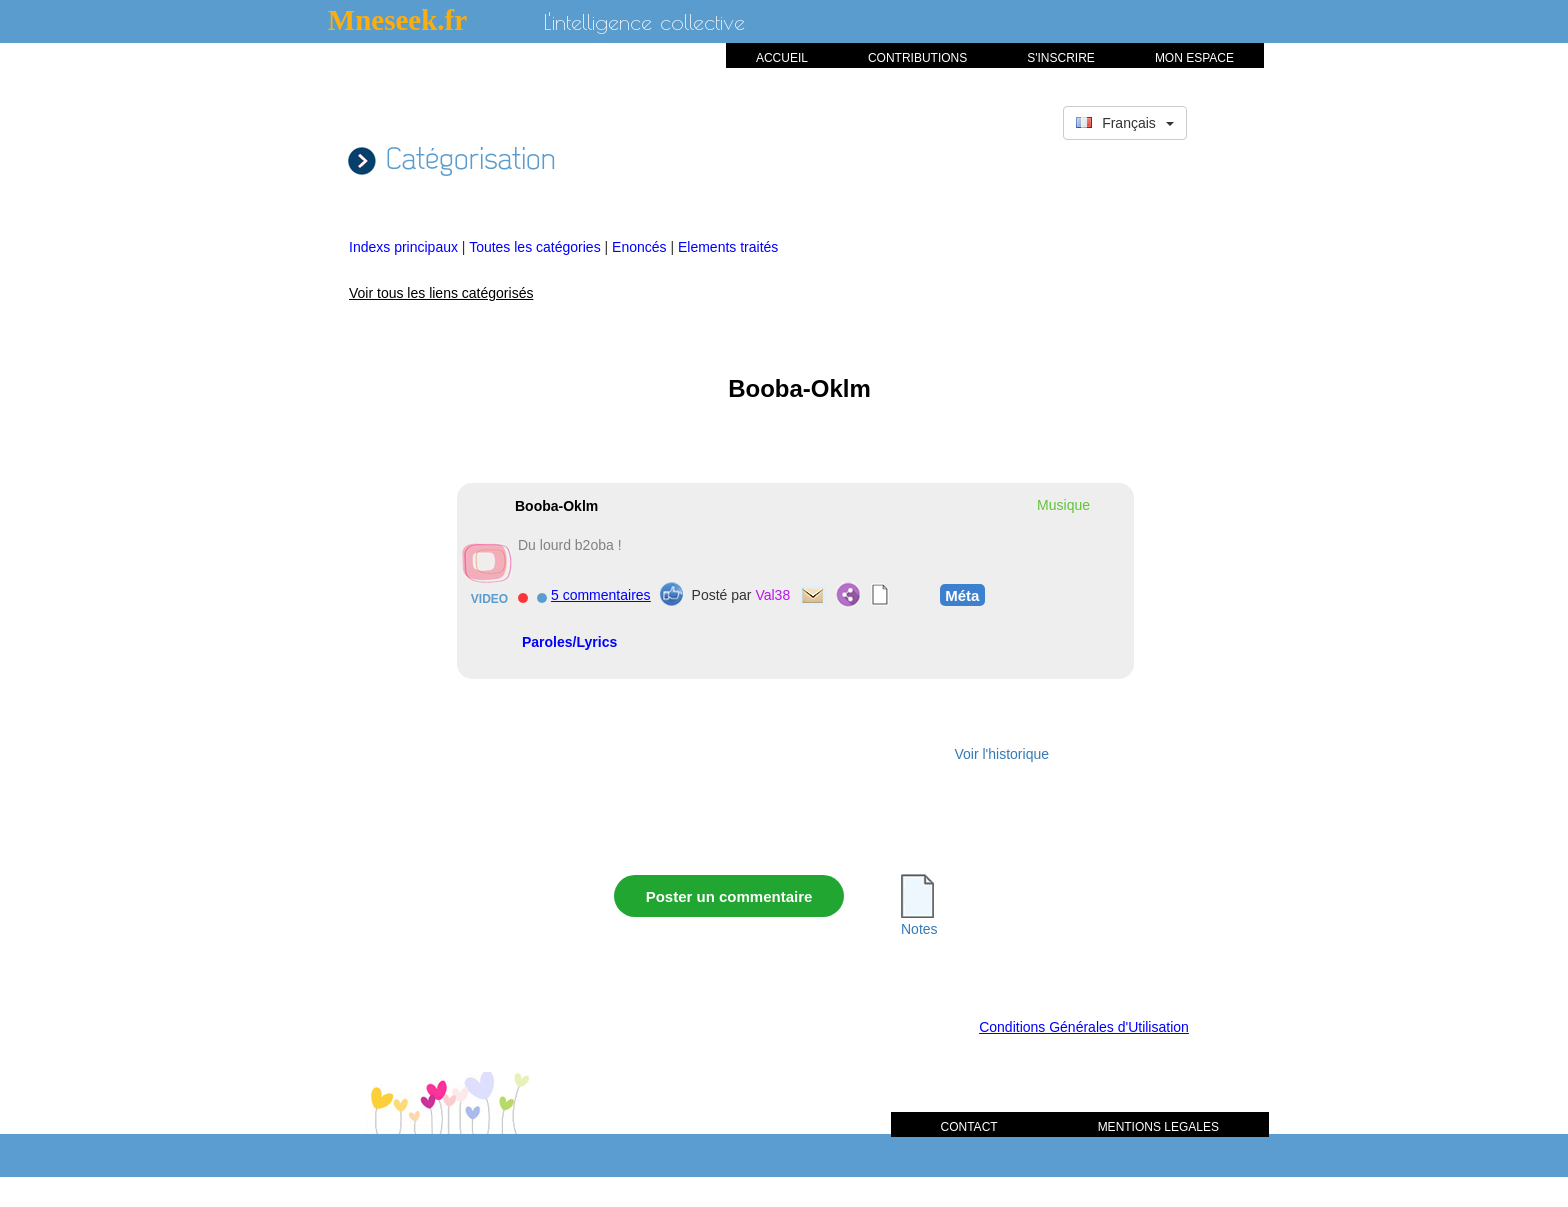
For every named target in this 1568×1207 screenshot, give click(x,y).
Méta (962, 594)
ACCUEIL (782, 58)
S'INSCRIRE (1061, 58)
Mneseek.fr (397, 20)
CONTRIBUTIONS (917, 58)
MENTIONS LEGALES (1158, 1127)
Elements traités (728, 247)
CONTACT (969, 1127)
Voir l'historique (1002, 754)
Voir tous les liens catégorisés (441, 293)
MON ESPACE (1194, 58)
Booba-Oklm (556, 506)
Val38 (772, 595)
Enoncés (641, 247)
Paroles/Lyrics (569, 642)
